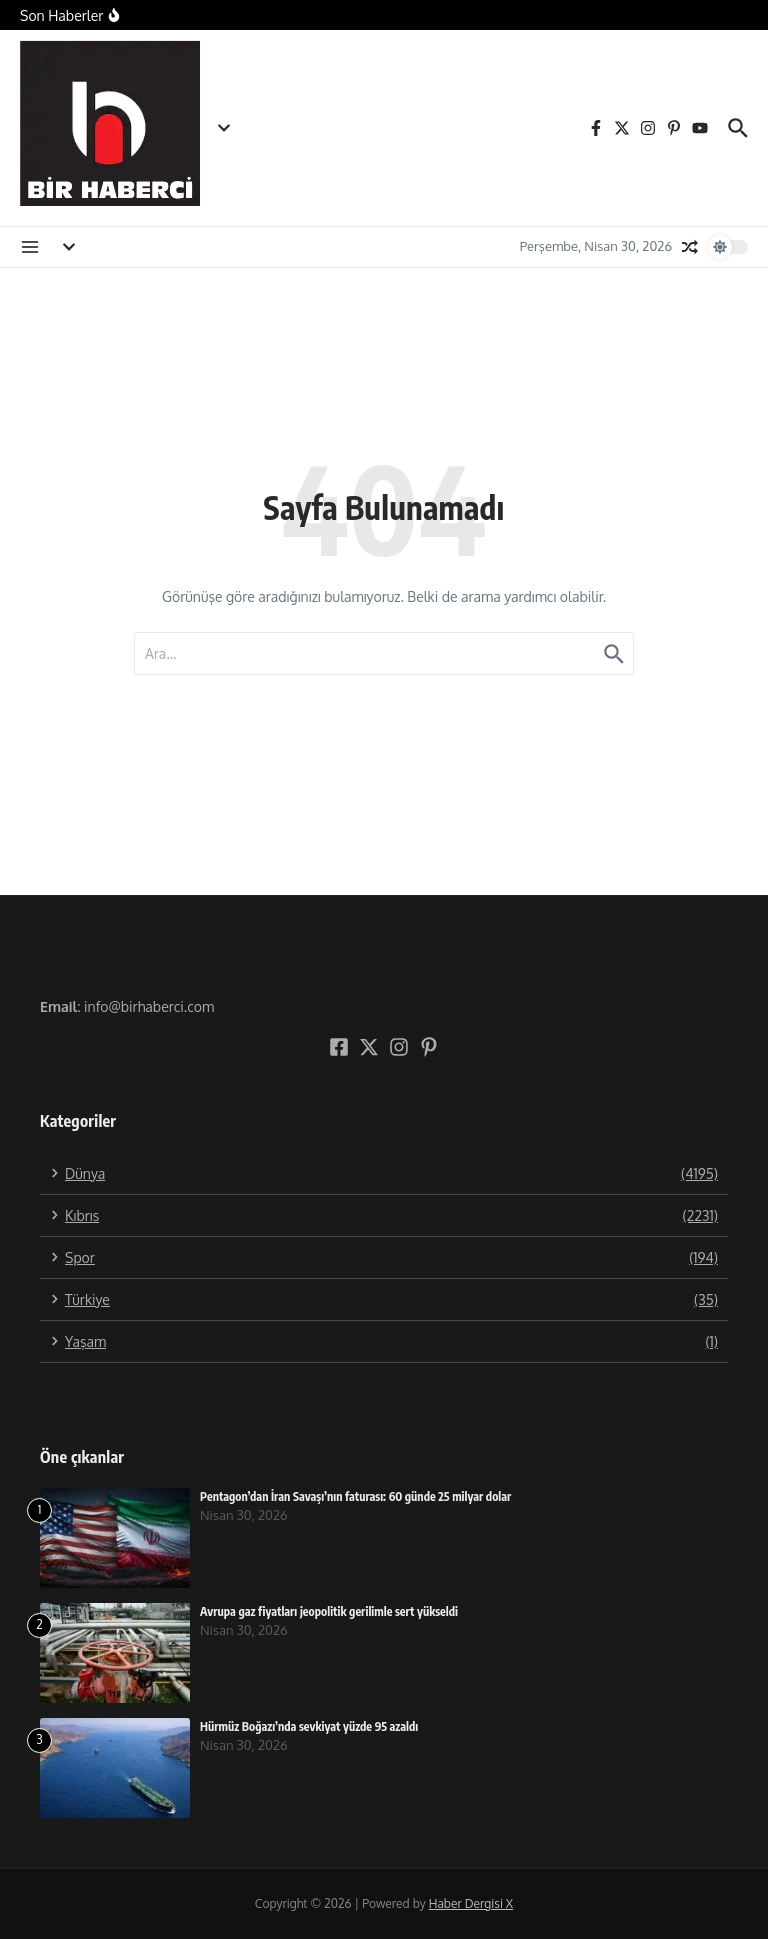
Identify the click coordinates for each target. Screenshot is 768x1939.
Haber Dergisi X (471, 1903)
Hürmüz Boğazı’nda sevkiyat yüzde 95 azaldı (309, 1726)
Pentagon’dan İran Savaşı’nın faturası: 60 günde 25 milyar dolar (355, 1496)
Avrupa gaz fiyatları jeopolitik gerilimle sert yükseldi (329, 1611)
